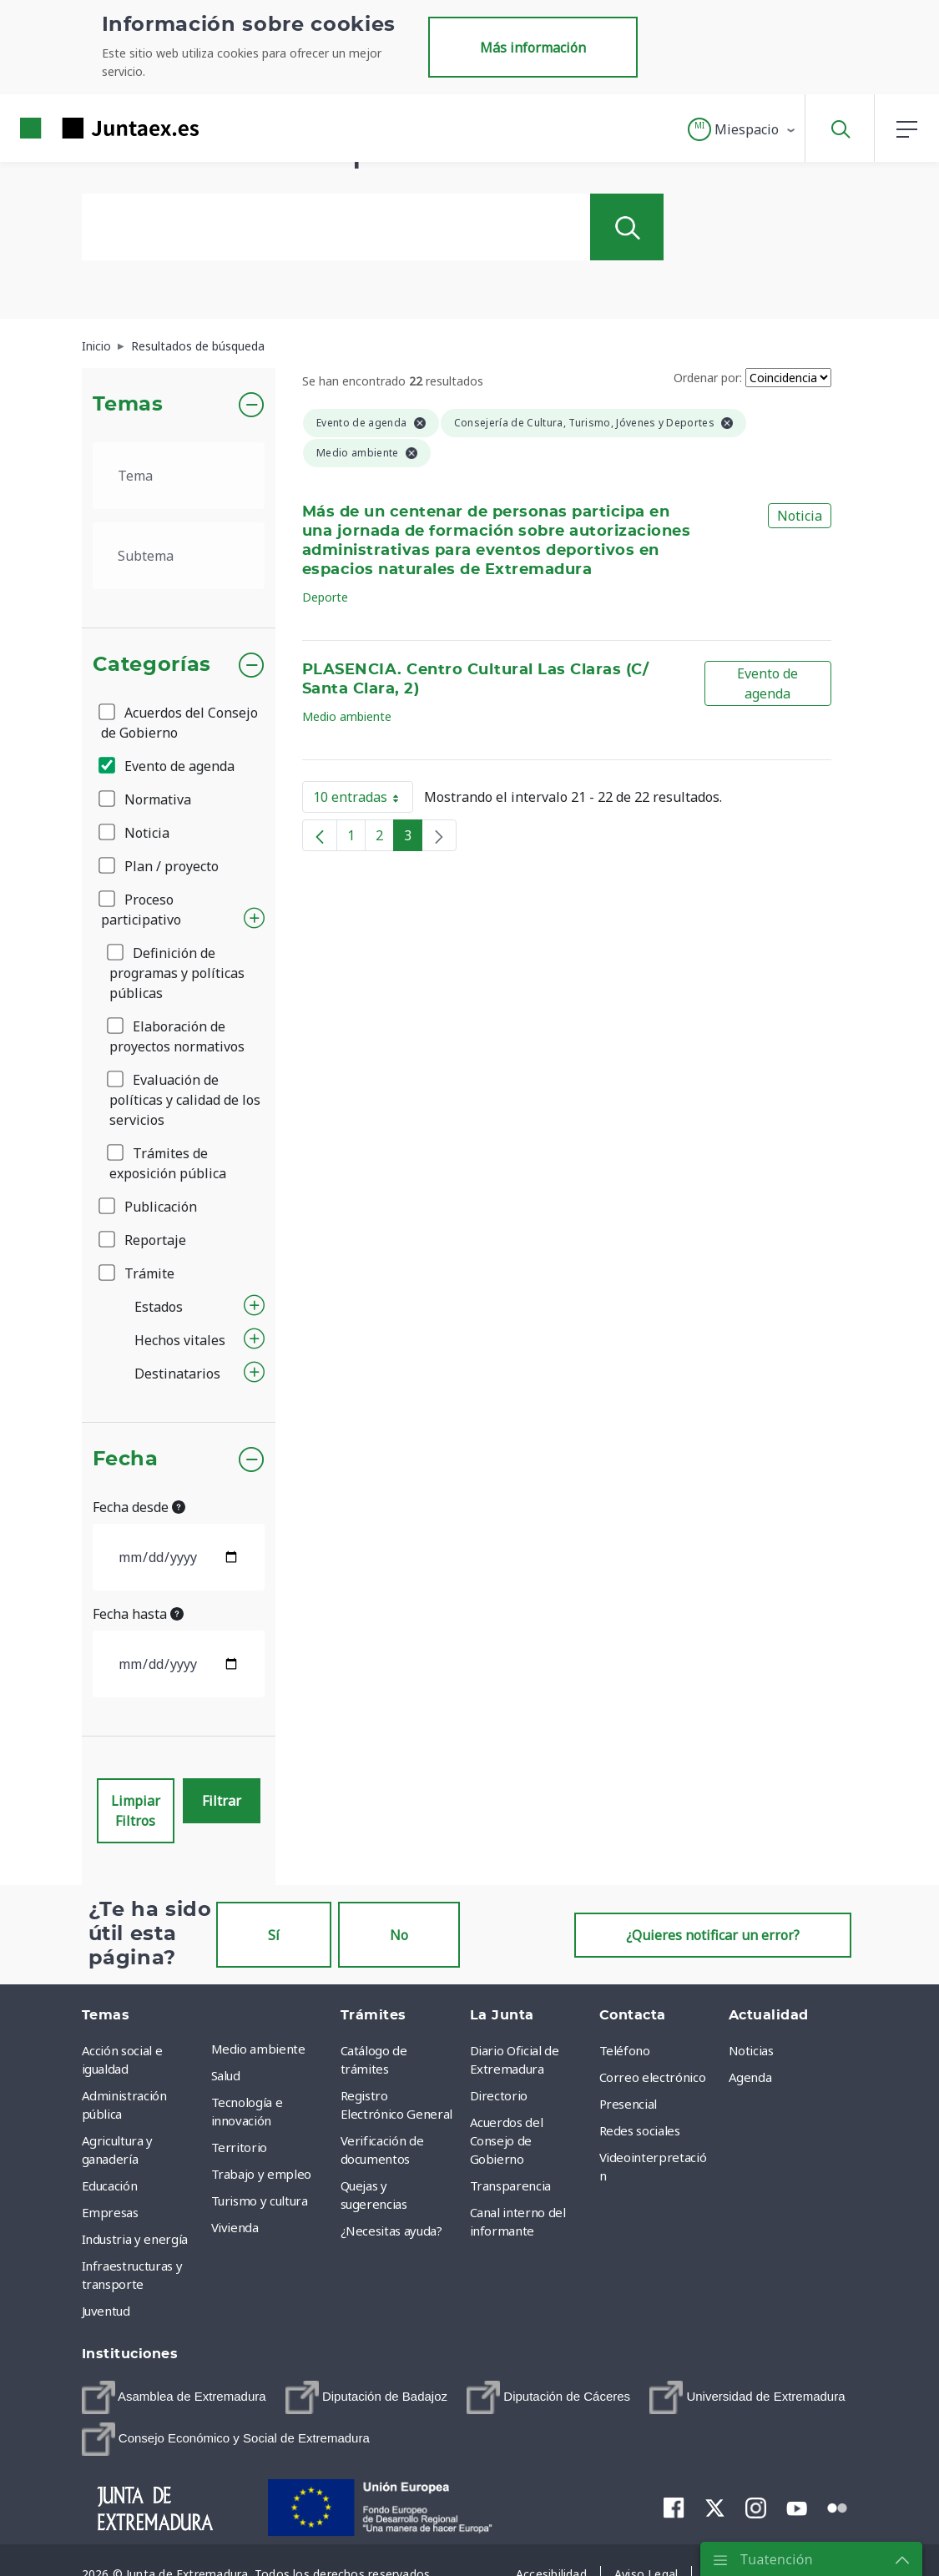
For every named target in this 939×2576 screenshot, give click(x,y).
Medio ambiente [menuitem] (258, 2048)
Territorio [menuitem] (239, 2147)
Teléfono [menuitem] (624, 2050)
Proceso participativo (141, 909)
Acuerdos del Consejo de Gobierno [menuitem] (506, 2140)
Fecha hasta (138, 1614)
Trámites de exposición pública (167, 1163)
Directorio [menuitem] (499, 2095)
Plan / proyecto (160, 866)
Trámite (137, 1273)
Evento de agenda (168, 766)
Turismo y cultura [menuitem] (259, 2200)
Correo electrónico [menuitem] (652, 2077)
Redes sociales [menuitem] (639, 2130)
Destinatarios (177, 1373)
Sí (274, 1935)
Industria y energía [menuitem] (135, 2239)
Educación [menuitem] (110, 2185)
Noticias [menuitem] (751, 2050)
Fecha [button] (126, 1459)
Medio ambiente (346, 716)
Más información (533, 47)
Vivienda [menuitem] (235, 2227)
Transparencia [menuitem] (510, 2185)
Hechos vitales (179, 1340)
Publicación (149, 1206)
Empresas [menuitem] (110, 2212)
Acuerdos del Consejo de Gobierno (179, 722)
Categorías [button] (152, 665)
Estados (158, 1307)
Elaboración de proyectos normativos (177, 1036)
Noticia (135, 833)
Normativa (146, 799)
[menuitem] (174, 2397)
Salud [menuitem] (225, 2075)
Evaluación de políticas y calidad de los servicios (184, 1100)
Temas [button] (128, 405)
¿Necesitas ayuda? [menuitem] (391, 2230)
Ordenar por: (708, 378)
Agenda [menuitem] (750, 2077)
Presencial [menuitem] (628, 2103)
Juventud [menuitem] (106, 2310)
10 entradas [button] (363, 800)
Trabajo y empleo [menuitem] (261, 2173)
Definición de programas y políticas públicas (177, 973)
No (399, 1935)
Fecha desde (139, 1507)
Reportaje (143, 1240)
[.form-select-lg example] (179, 475)
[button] (742, 129)
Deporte (325, 597)
